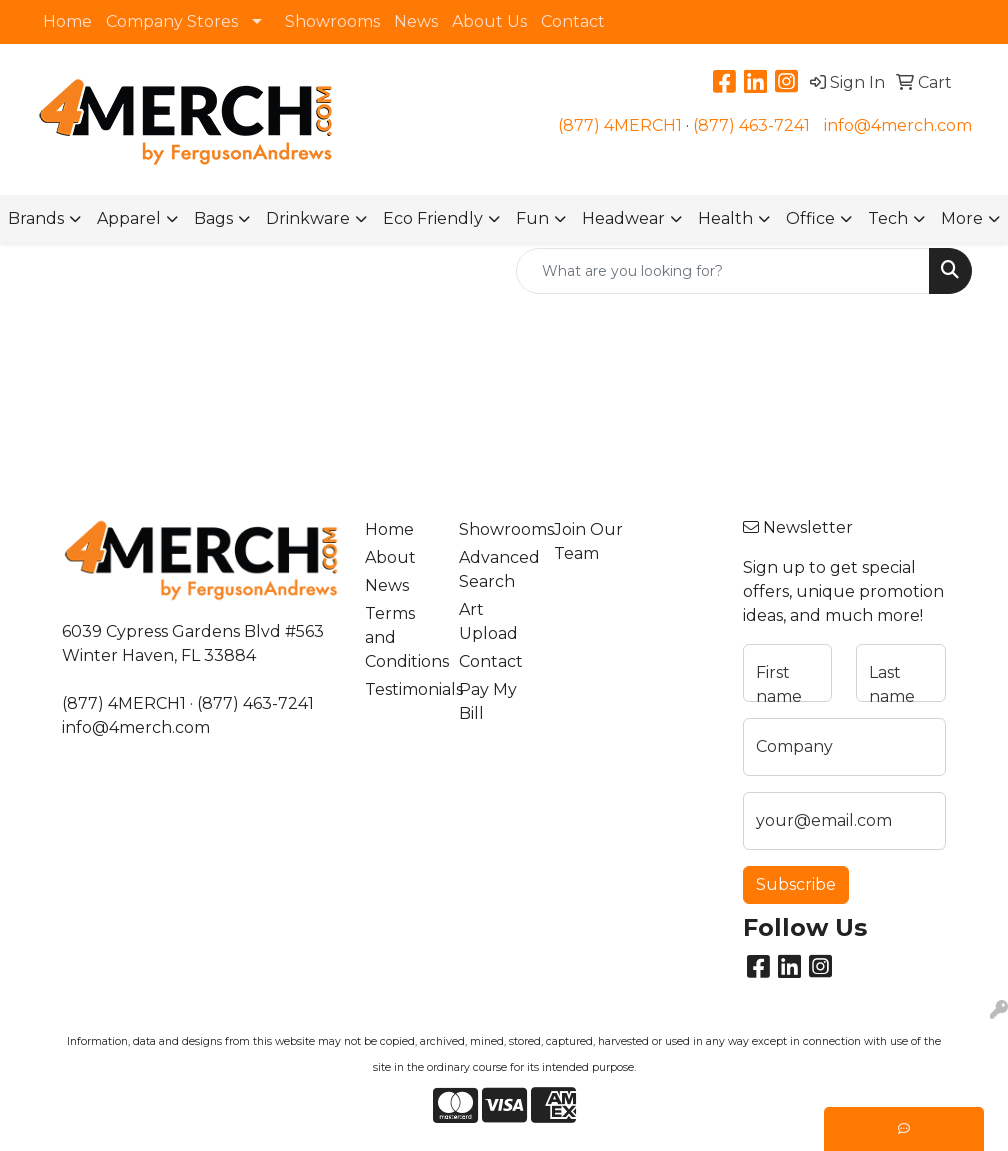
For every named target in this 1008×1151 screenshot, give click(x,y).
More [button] (962, 218)
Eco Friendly (433, 218)
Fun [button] (532, 218)
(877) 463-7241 (751, 125)
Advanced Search (494, 569)
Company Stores (172, 21)
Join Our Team (588, 541)
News (416, 21)
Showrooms (332, 21)
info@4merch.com (898, 125)
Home (67, 21)
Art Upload (488, 621)
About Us (489, 21)
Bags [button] (213, 218)
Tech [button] (888, 218)
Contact (573, 21)
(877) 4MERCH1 (620, 125)
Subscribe (796, 884)
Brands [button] (36, 218)
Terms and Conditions (400, 637)
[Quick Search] (723, 271)
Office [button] (810, 218)
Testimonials (400, 689)
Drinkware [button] (308, 218)
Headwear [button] (623, 218)
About (390, 557)
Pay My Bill (488, 701)
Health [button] (725, 218)
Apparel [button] (129, 218)
